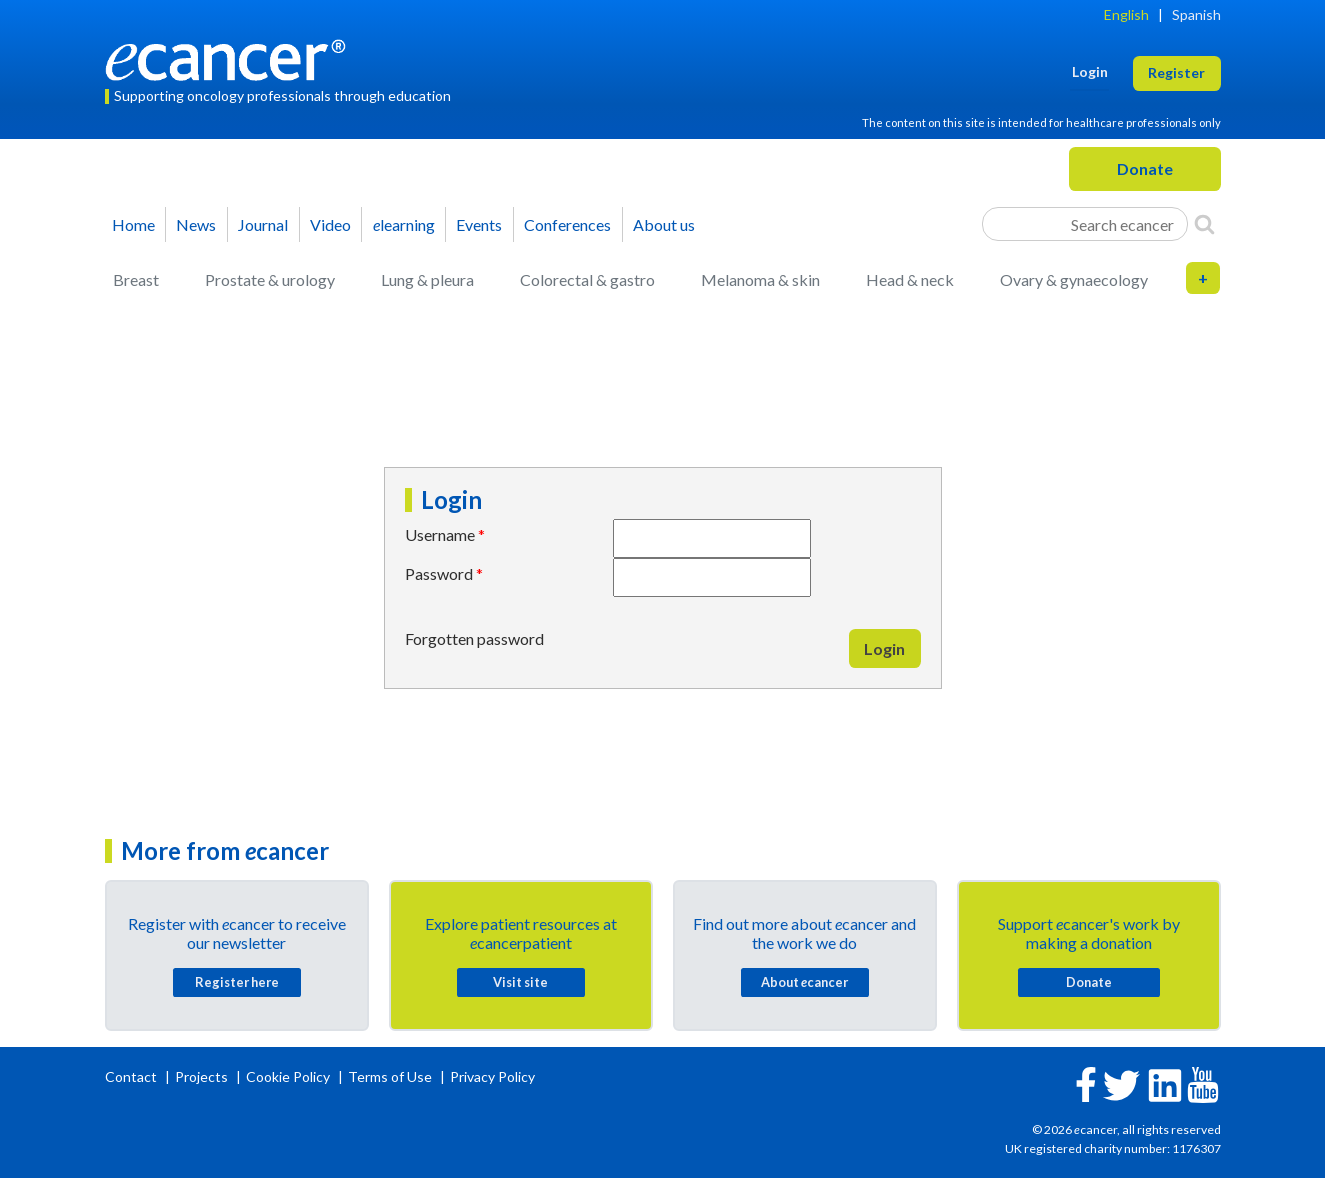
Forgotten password (474, 638)
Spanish (1196, 14)
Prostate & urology (270, 279)
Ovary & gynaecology (1074, 279)
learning (404, 224)
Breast (136, 279)
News (196, 224)
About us (664, 224)
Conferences (567, 224)
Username (440, 534)
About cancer (804, 982)
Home (133, 224)
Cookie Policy (288, 1076)
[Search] (1204, 224)
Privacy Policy (492, 1076)
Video (330, 224)
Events (479, 224)
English (1126, 14)
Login (884, 648)
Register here (237, 982)
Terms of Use (390, 1076)
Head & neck (910, 279)
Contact (132, 1076)
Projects (203, 1076)
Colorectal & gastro (587, 279)
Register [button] (1176, 72)
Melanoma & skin (760, 279)
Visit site (520, 982)
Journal (263, 224)
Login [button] (1090, 71)
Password (439, 573)
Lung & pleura (427, 279)
